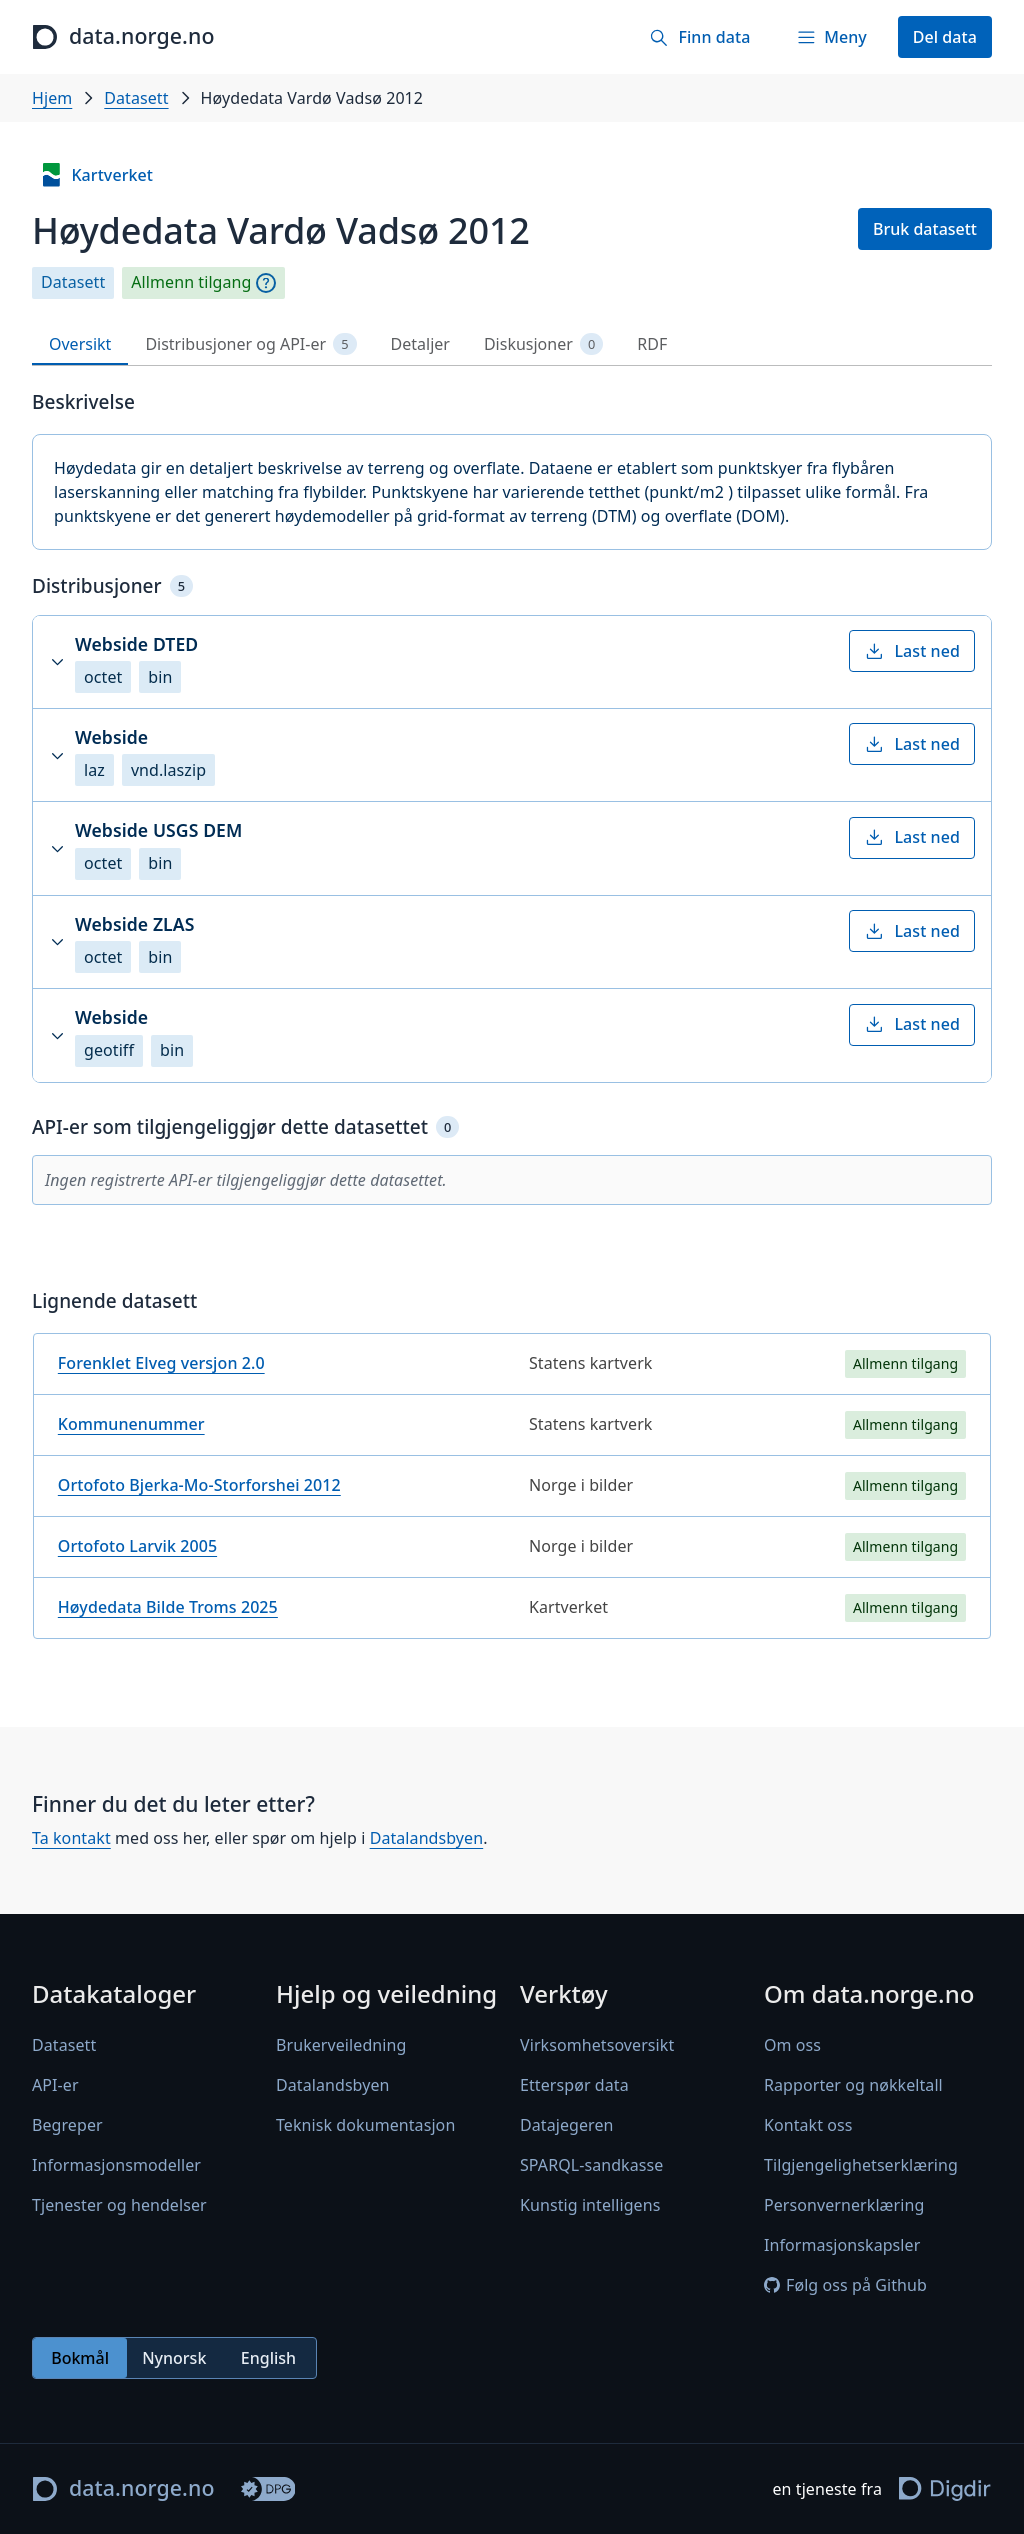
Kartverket (96, 175)
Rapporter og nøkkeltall (853, 2085)
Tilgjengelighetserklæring (861, 2165)
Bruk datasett (925, 229)
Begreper (67, 2125)
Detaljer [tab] (420, 344)
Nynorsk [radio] (174, 2358)
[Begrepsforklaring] (266, 283)
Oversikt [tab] (80, 344)
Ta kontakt (71, 1838)
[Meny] (831, 37)
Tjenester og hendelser (119, 2205)
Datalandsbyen (427, 1838)
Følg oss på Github (845, 2285)
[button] (512, 662)
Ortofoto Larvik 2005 (137, 1546)
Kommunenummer (131, 1424)
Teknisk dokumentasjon (365, 2125)
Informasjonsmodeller (116, 2165)
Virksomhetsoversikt (597, 2045)
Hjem (52, 98)
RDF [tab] (652, 344)
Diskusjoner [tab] (543, 344)
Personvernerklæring (844, 2205)
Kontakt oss (808, 2125)
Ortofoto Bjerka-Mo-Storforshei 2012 (199, 1485)
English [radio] (268, 2358)
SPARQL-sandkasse (591, 2165)
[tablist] (512, 344)
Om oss (792, 2045)
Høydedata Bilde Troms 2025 (168, 1607)
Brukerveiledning (341, 2045)
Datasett (136, 98)
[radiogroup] (174, 2358)
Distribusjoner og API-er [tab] (250, 344)
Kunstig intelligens (590, 2205)
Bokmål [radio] (80, 2358)
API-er (55, 2085)
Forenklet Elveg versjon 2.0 (161, 1363)
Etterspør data (574, 2085)
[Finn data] (699, 37)
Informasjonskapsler (842, 2245)
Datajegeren (567, 2125)
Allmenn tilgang (191, 282)
